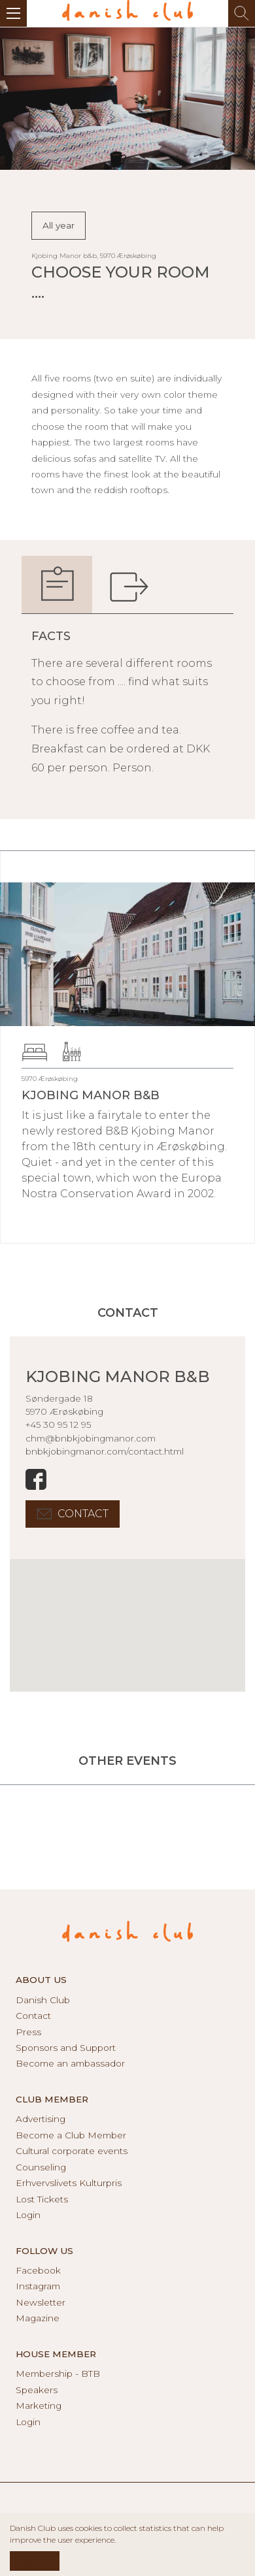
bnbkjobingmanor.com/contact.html (105, 1451)
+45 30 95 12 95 (58, 1424)
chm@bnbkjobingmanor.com (91, 1438)
